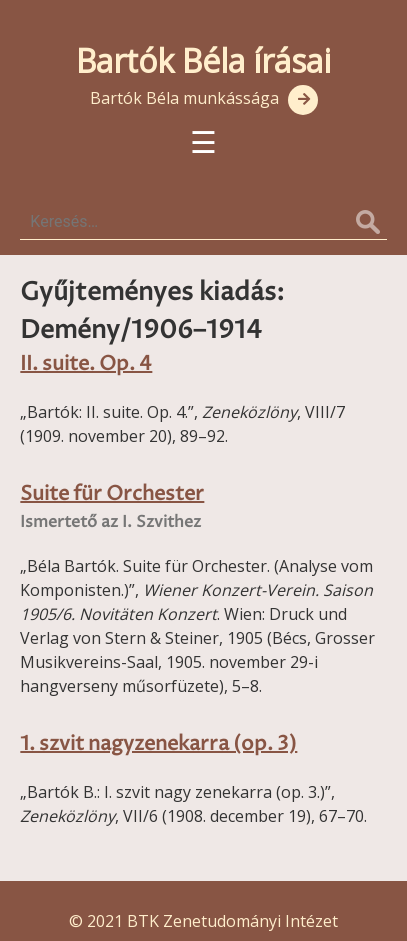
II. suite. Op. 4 (86, 364)
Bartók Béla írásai (203, 60)
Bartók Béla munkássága (184, 98)
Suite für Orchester (112, 494)
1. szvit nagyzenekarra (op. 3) (158, 744)
